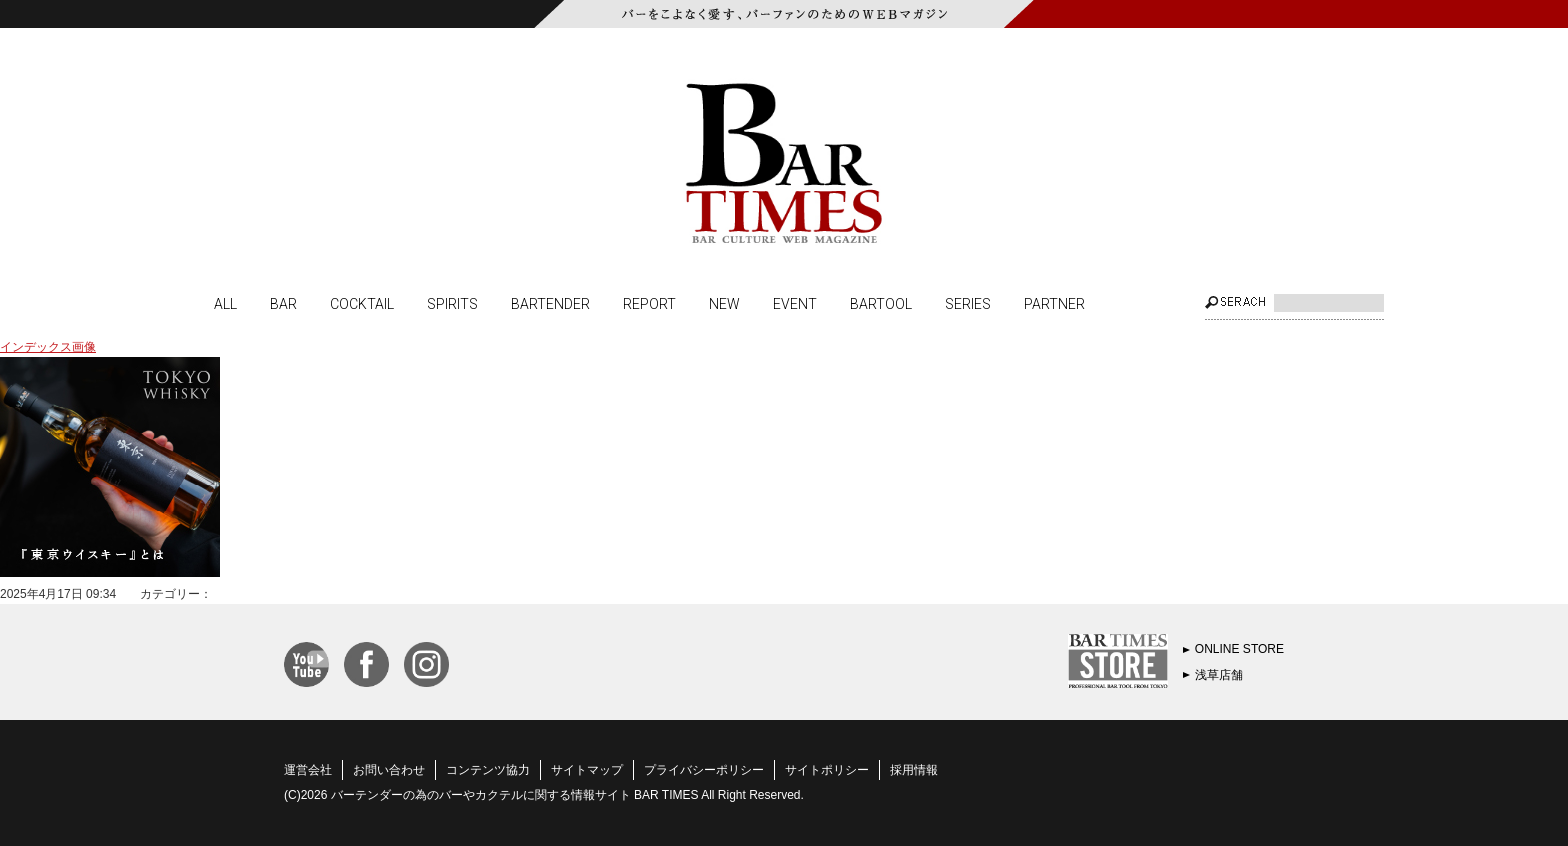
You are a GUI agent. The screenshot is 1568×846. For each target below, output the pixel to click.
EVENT (795, 303)
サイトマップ (587, 770)
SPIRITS (452, 303)
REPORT (649, 303)
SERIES (968, 303)
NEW (724, 303)
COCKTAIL (362, 303)
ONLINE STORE (1239, 649)
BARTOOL (881, 303)
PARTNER (1054, 303)
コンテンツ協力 (488, 770)
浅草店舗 (1219, 675)
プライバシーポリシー (704, 770)
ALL (225, 303)
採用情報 (914, 770)
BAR (283, 303)
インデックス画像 (48, 347)
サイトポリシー (827, 770)
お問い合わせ (389, 770)
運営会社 (308, 770)
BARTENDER (550, 303)
